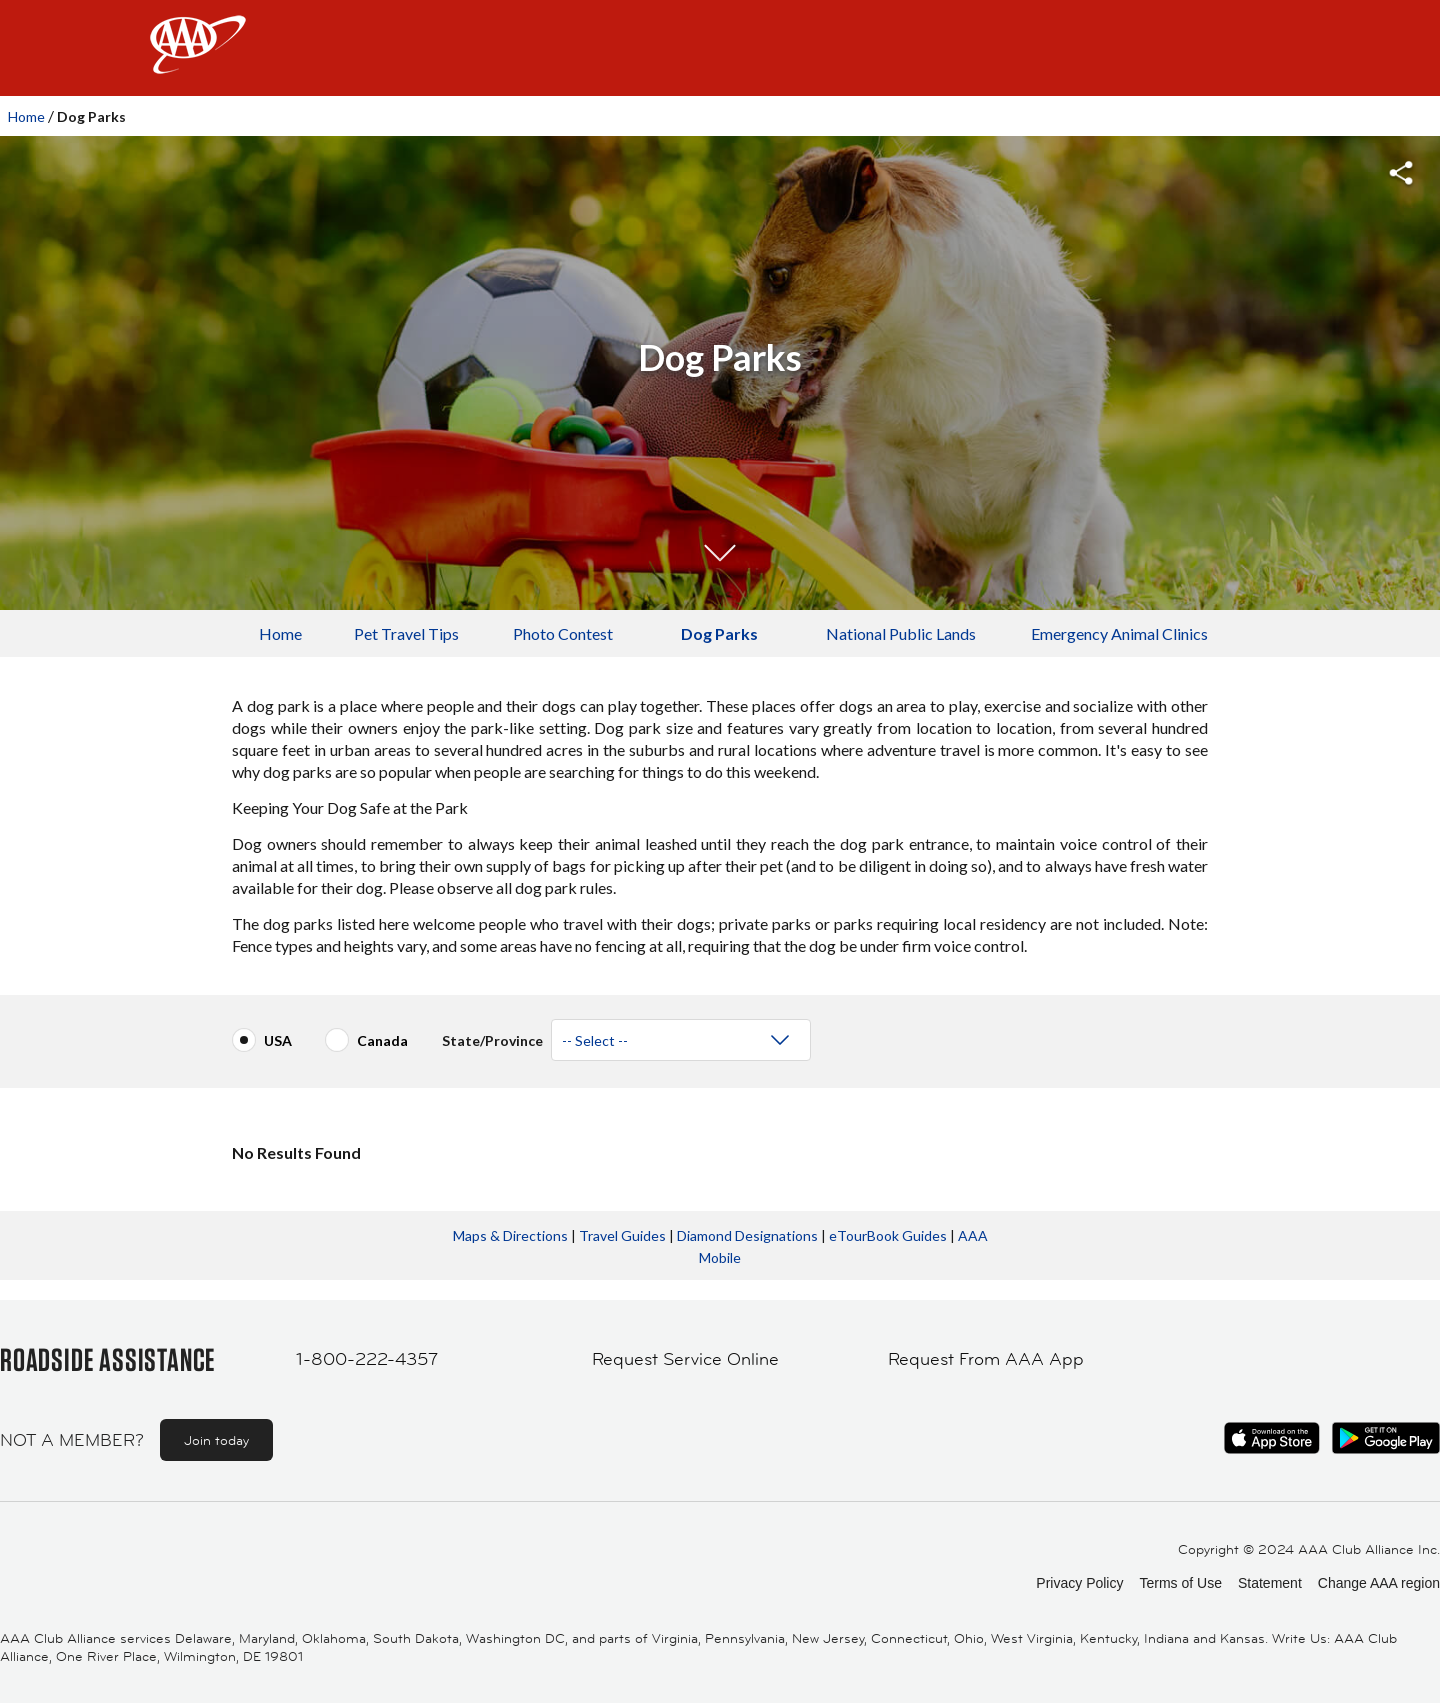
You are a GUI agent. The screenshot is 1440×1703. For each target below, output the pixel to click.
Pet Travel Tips (406, 633)
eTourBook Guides (888, 1235)
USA (278, 1040)
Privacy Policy (1079, 1583)
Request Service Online (685, 1359)
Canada (382, 1040)
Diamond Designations (747, 1235)
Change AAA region (1379, 1583)
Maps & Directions (510, 1235)
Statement (1270, 1583)
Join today (216, 1440)
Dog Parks (719, 633)
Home (26, 116)
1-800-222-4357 (367, 1359)
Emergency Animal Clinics (1119, 633)
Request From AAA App (986, 1359)
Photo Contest (563, 633)
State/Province (492, 1032)
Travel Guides (622, 1235)
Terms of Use (1180, 1583)
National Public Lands (901, 633)
